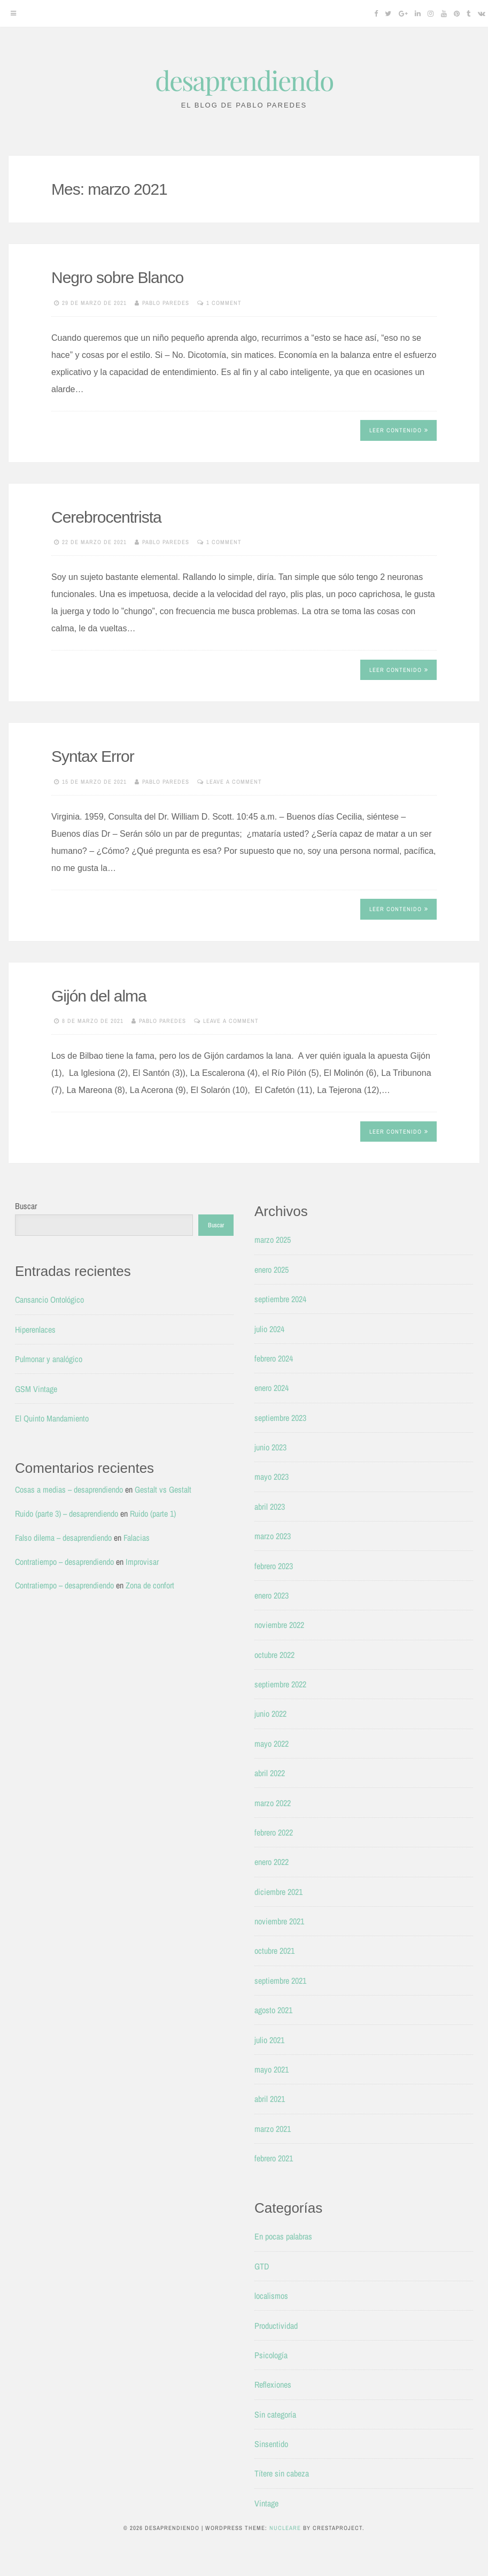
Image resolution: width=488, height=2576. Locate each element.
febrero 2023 (273, 1566)
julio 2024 (269, 1329)
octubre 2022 (274, 1655)
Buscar (26, 1206)
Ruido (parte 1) (153, 1513)
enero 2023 (271, 1595)
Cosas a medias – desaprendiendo (69, 1489)
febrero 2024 (273, 1358)
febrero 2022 (273, 1832)
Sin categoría (275, 2414)
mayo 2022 (271, 1743)
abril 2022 (269, 1773)
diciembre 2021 (278, 1892)
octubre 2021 (274, 1950)
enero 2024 (271, 1388)
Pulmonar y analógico (48, 1359)
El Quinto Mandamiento (52, 1418)
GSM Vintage (36, 1389)
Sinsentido (271, 2444)
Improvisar (142, 1562)
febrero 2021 (273, 2158)
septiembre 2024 (280, 1299)
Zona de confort (150, 1585)
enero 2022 (271, 1862)
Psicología (271, 2355)
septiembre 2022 (280, 1684)
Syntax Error (92, 756)
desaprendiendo (244, 80)
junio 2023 (270, 1447)
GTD (261, 2266)
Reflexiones (272, 2384)
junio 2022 (270, 1713)
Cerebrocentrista (106, 517)
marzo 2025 (272, 1239)
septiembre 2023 (280, 1418)
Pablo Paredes (165, 303)
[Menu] (13, 13)
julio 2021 (269, 2040)
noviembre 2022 (279, 1625)
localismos (271, 2296)
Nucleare (285, 2528)
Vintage (266, 2503)
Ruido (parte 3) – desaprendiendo (66, 1513)
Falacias (136, 1537)
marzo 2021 (272, 2129)
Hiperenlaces (35, 1329)
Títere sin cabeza (281, 2473)
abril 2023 (269, 1506)
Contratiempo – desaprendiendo (64, 1562)
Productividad (276, 2326)
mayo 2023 (271, 1476)
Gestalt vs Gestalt (163, 1489)
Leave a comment (234, 781)
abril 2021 (269, 2099)
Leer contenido (398, 430)
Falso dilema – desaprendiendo (63, 1537)
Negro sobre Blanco (117, 277)
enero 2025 (271, 1269)
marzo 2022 (272, 1803)
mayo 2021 (271, 2069)
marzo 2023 (272, 1536)
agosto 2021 (273, 2010)
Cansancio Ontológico (49, 1299)
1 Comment (224, 303)
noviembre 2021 (279, 1921)
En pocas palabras (283, 2236)
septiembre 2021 (280, 1980)
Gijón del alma (98, 996)
